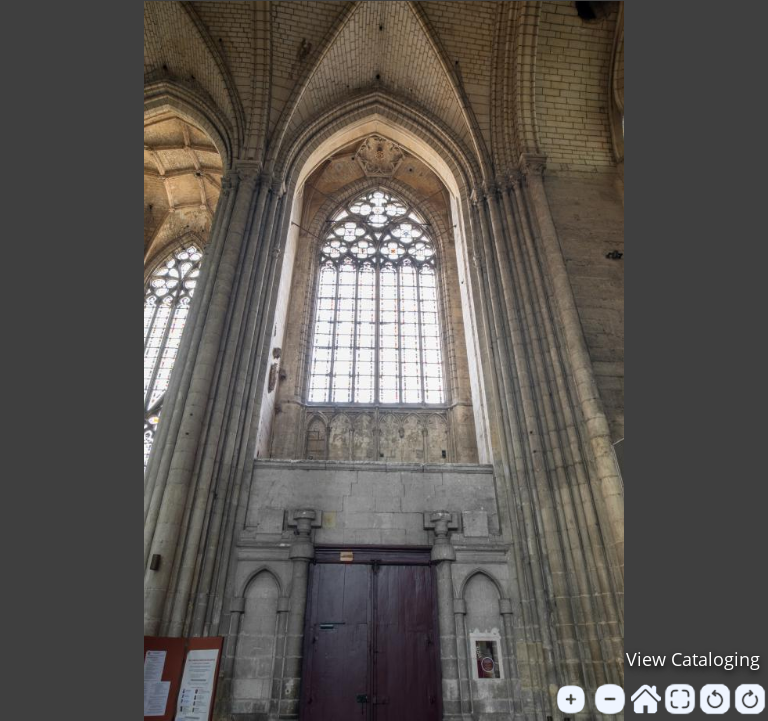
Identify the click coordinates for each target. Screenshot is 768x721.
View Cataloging (693, 659)
